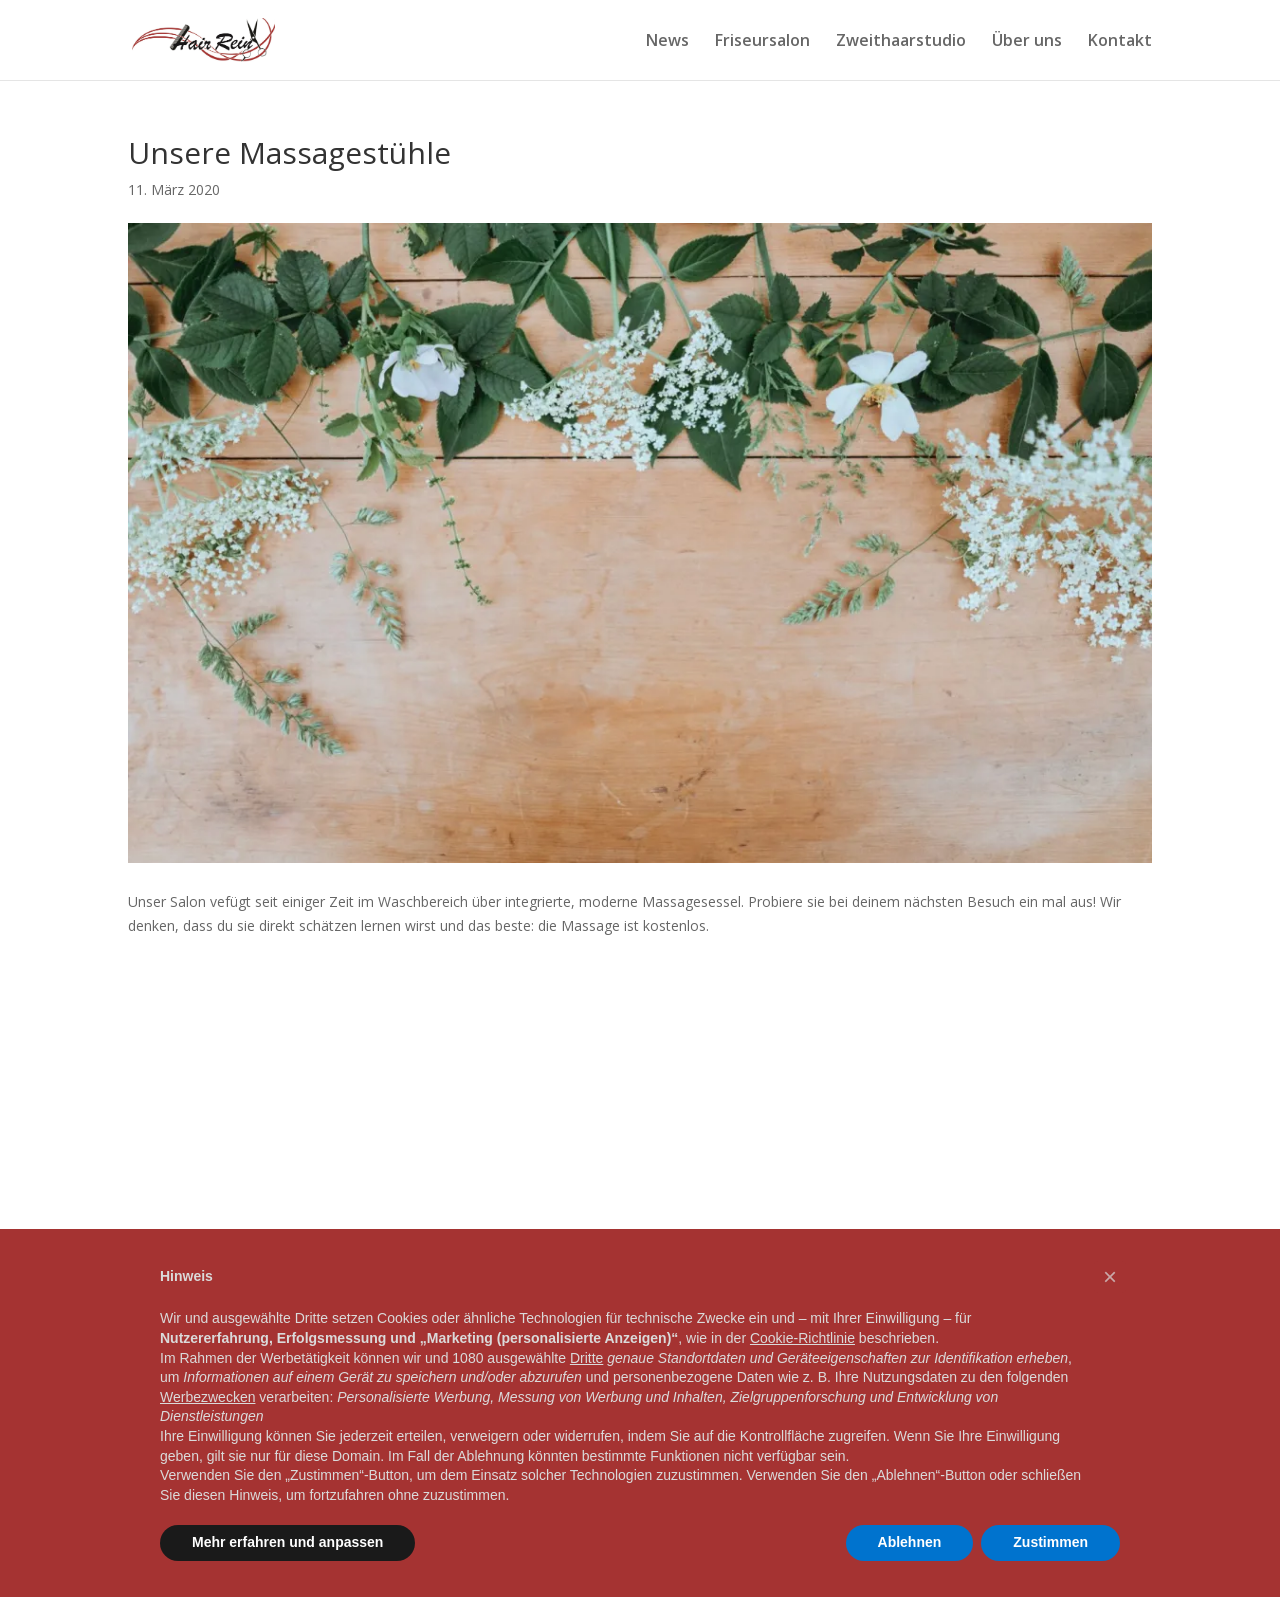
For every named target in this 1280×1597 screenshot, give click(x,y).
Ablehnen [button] (910, 1542)
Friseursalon (762, 42)
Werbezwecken (207, 1397)
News (667, 42)
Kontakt (1120, 42)
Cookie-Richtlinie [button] (802, 1338)
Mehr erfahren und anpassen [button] (287, 1542)
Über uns (1027, 42)
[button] (1110, 1277)
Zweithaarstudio (901, 42)
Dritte (586, 1358)
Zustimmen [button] (1050, 1542)
